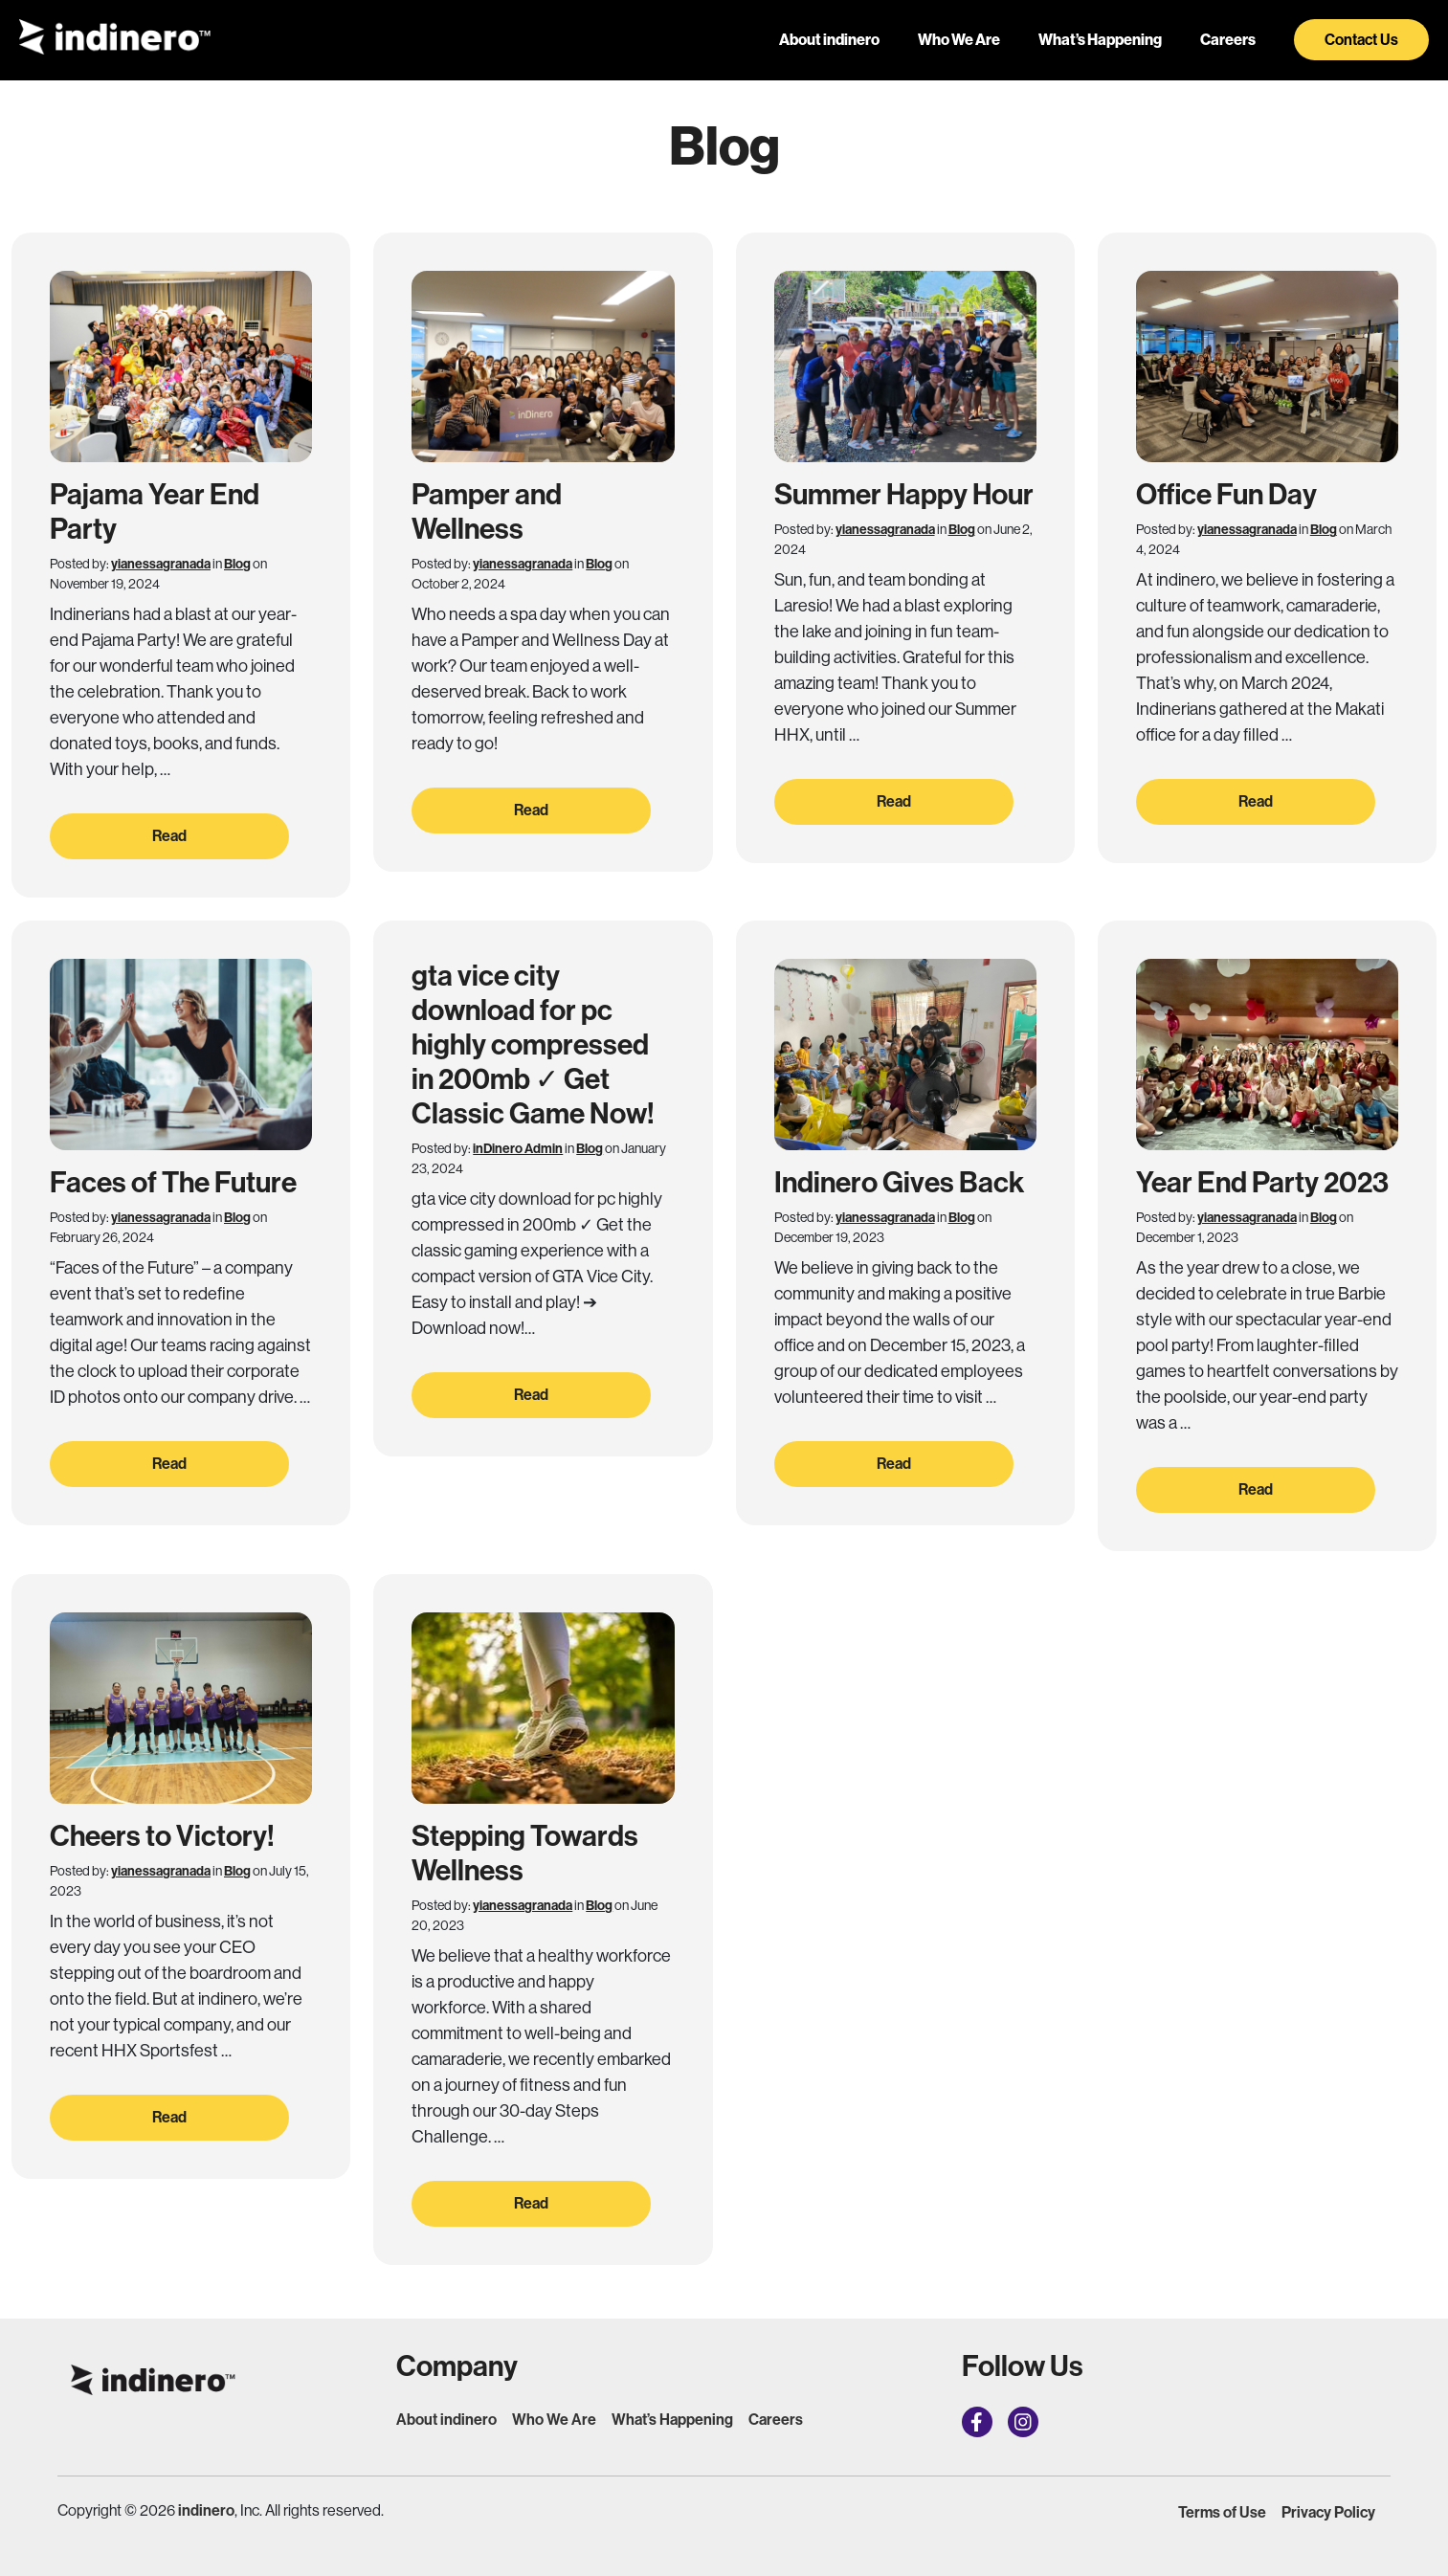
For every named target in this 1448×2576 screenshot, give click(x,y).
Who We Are (959, 40)
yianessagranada (161, 564)
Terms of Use (1222, 2512)
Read (169, 836)
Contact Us (1361, 40)
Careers (1228, 40)
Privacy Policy (1328, 2512)
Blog (237, 564)
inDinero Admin (518, 1149)
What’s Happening (1100, 40)
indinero (206, 2510)
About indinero (829, 40)
